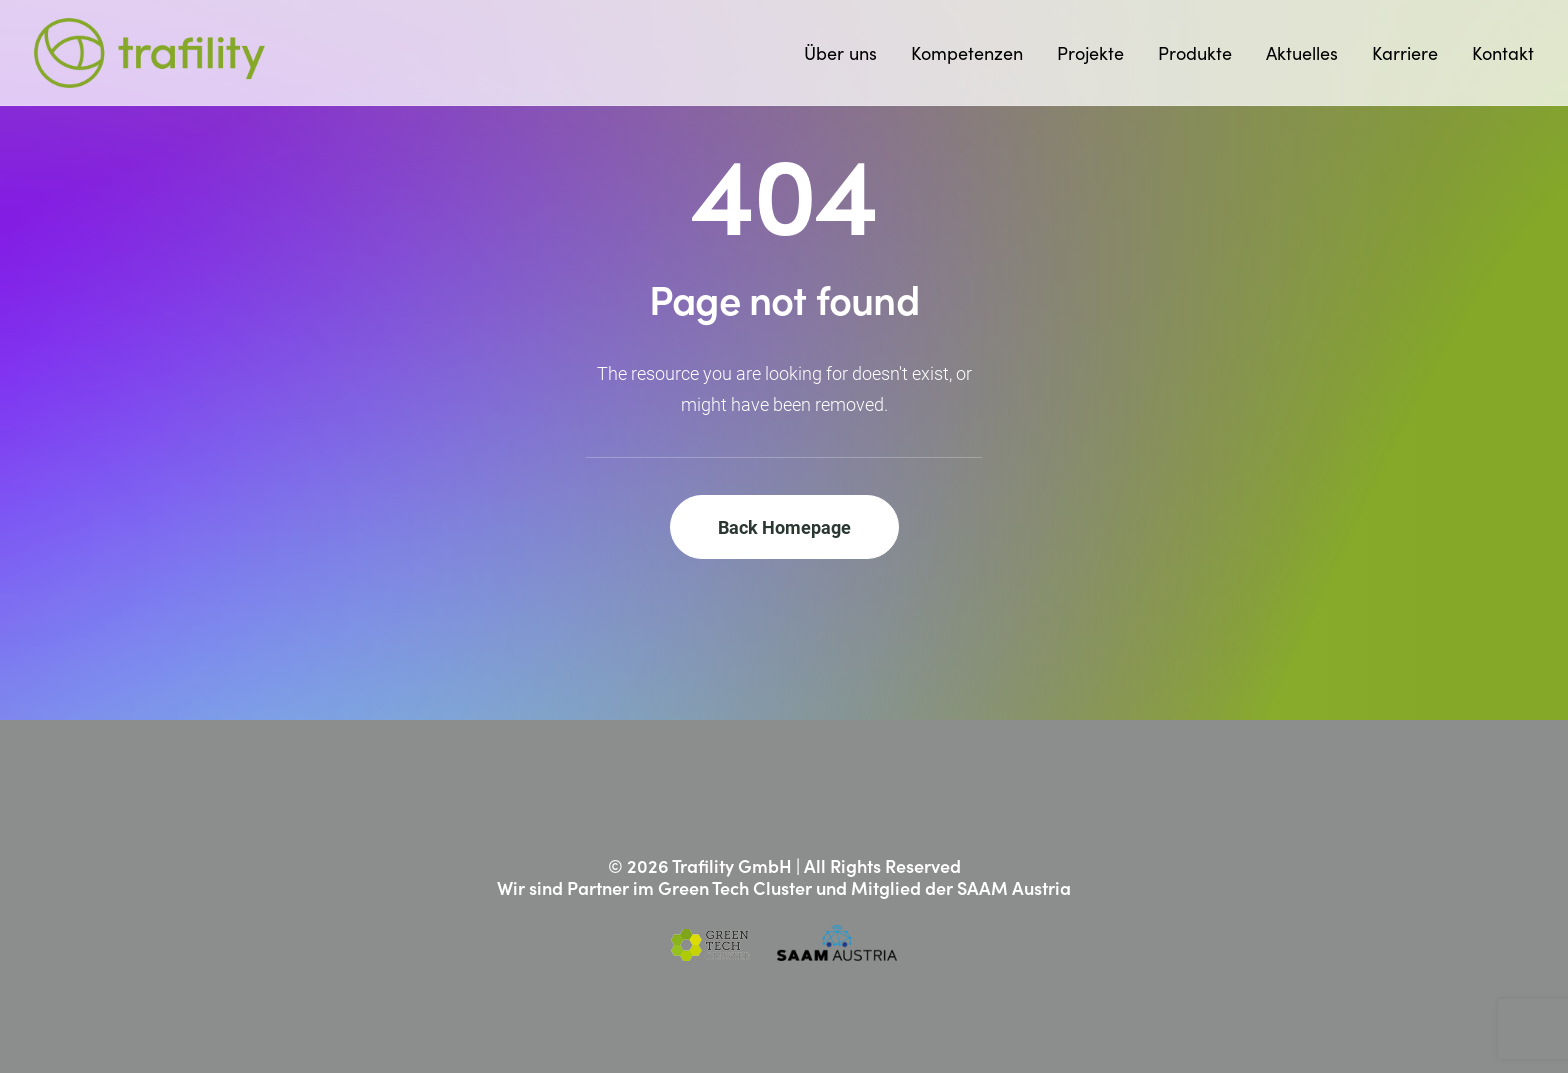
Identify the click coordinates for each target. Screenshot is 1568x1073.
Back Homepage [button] (784, 527)
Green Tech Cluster (735, 887)
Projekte (1090, 53)
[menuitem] (847, 53)
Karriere (1405, 53)
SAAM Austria (1014, 887)
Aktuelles (1302, 53)
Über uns (840, 53)
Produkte (1195, 53)
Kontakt (1503, 53)
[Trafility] (149, 53)
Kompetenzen (967, 53)
